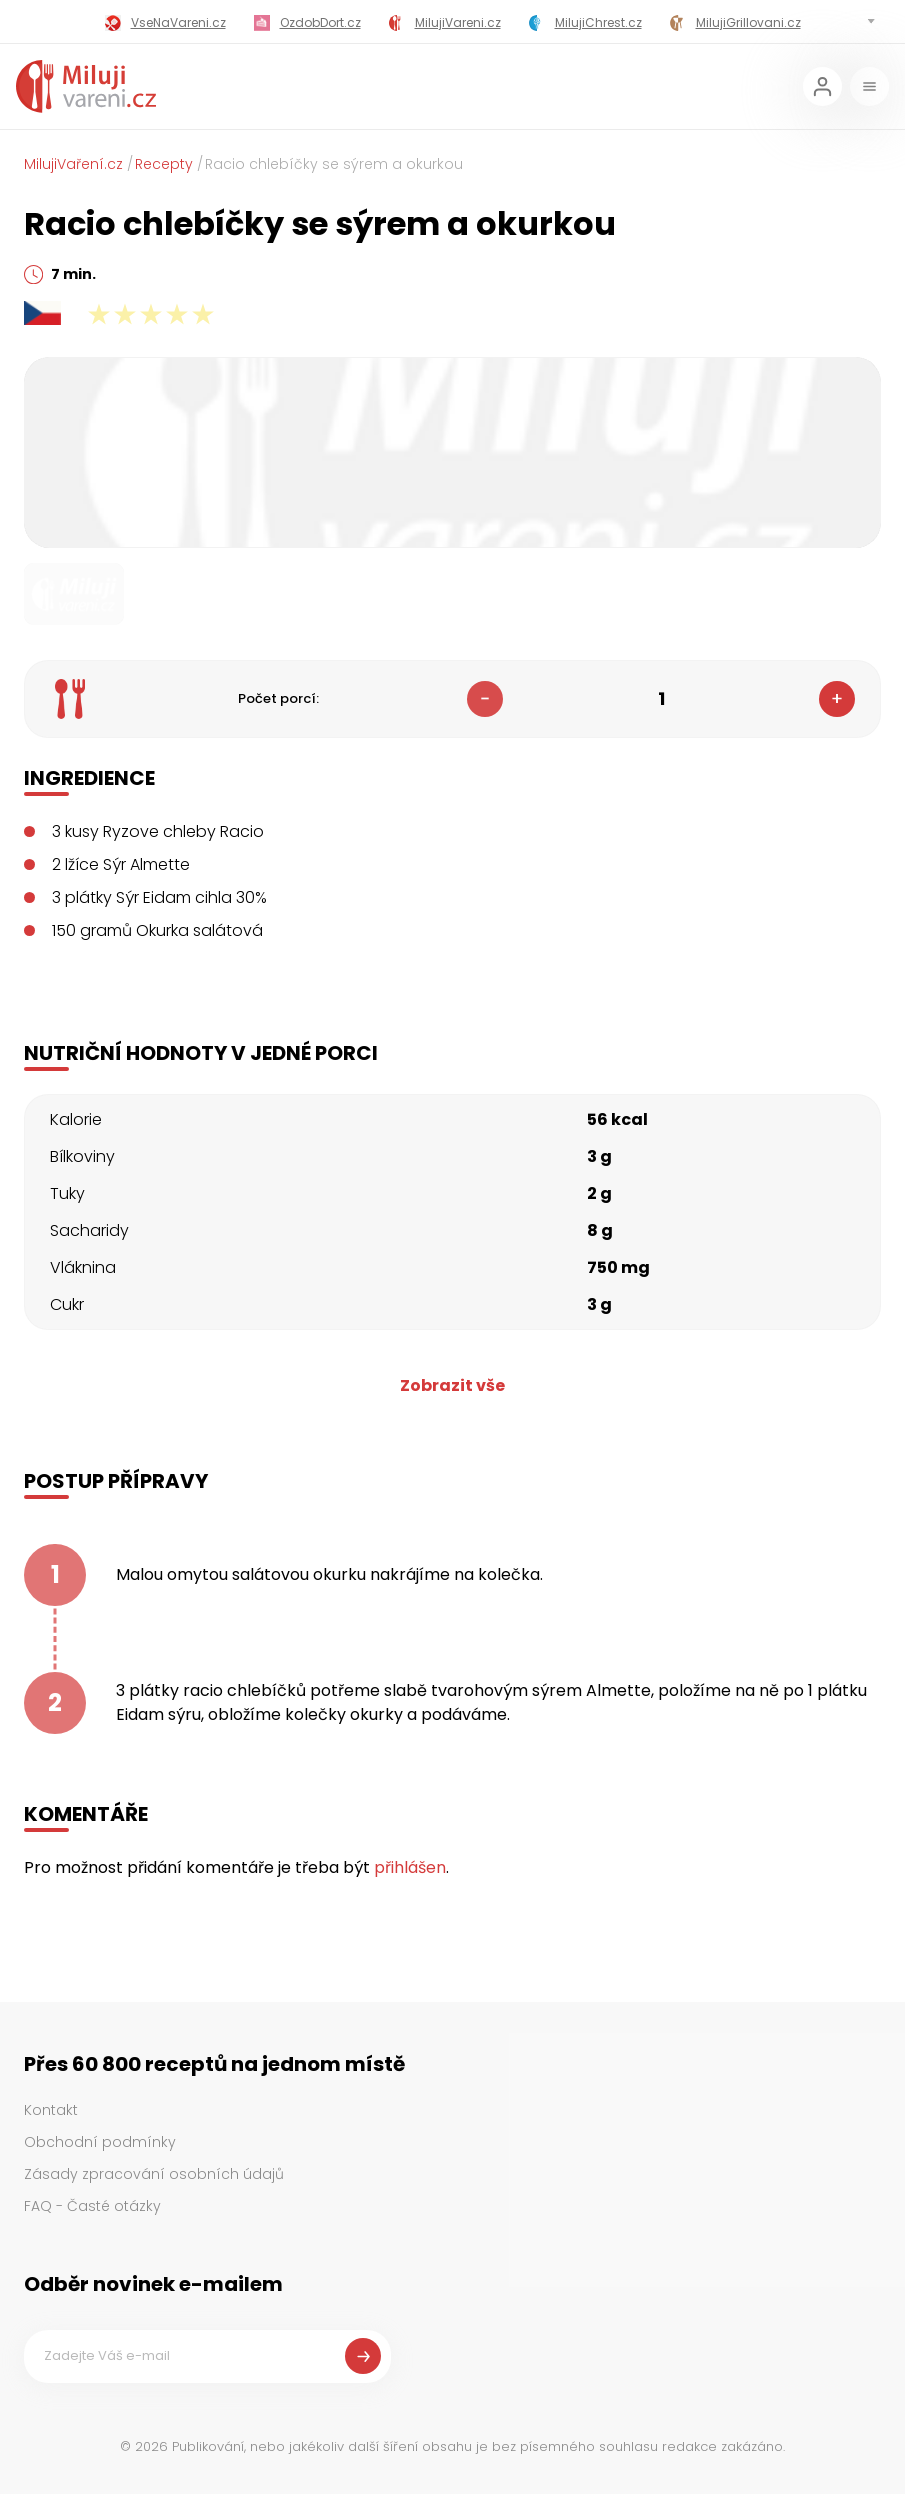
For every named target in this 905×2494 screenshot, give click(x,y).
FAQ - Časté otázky (92, 2206)
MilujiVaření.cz (73, 164)
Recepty (164, 164)
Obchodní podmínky (100, 2142)
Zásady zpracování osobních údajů (154, 2174)
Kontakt (51, 2110)
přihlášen (410, 1867)
